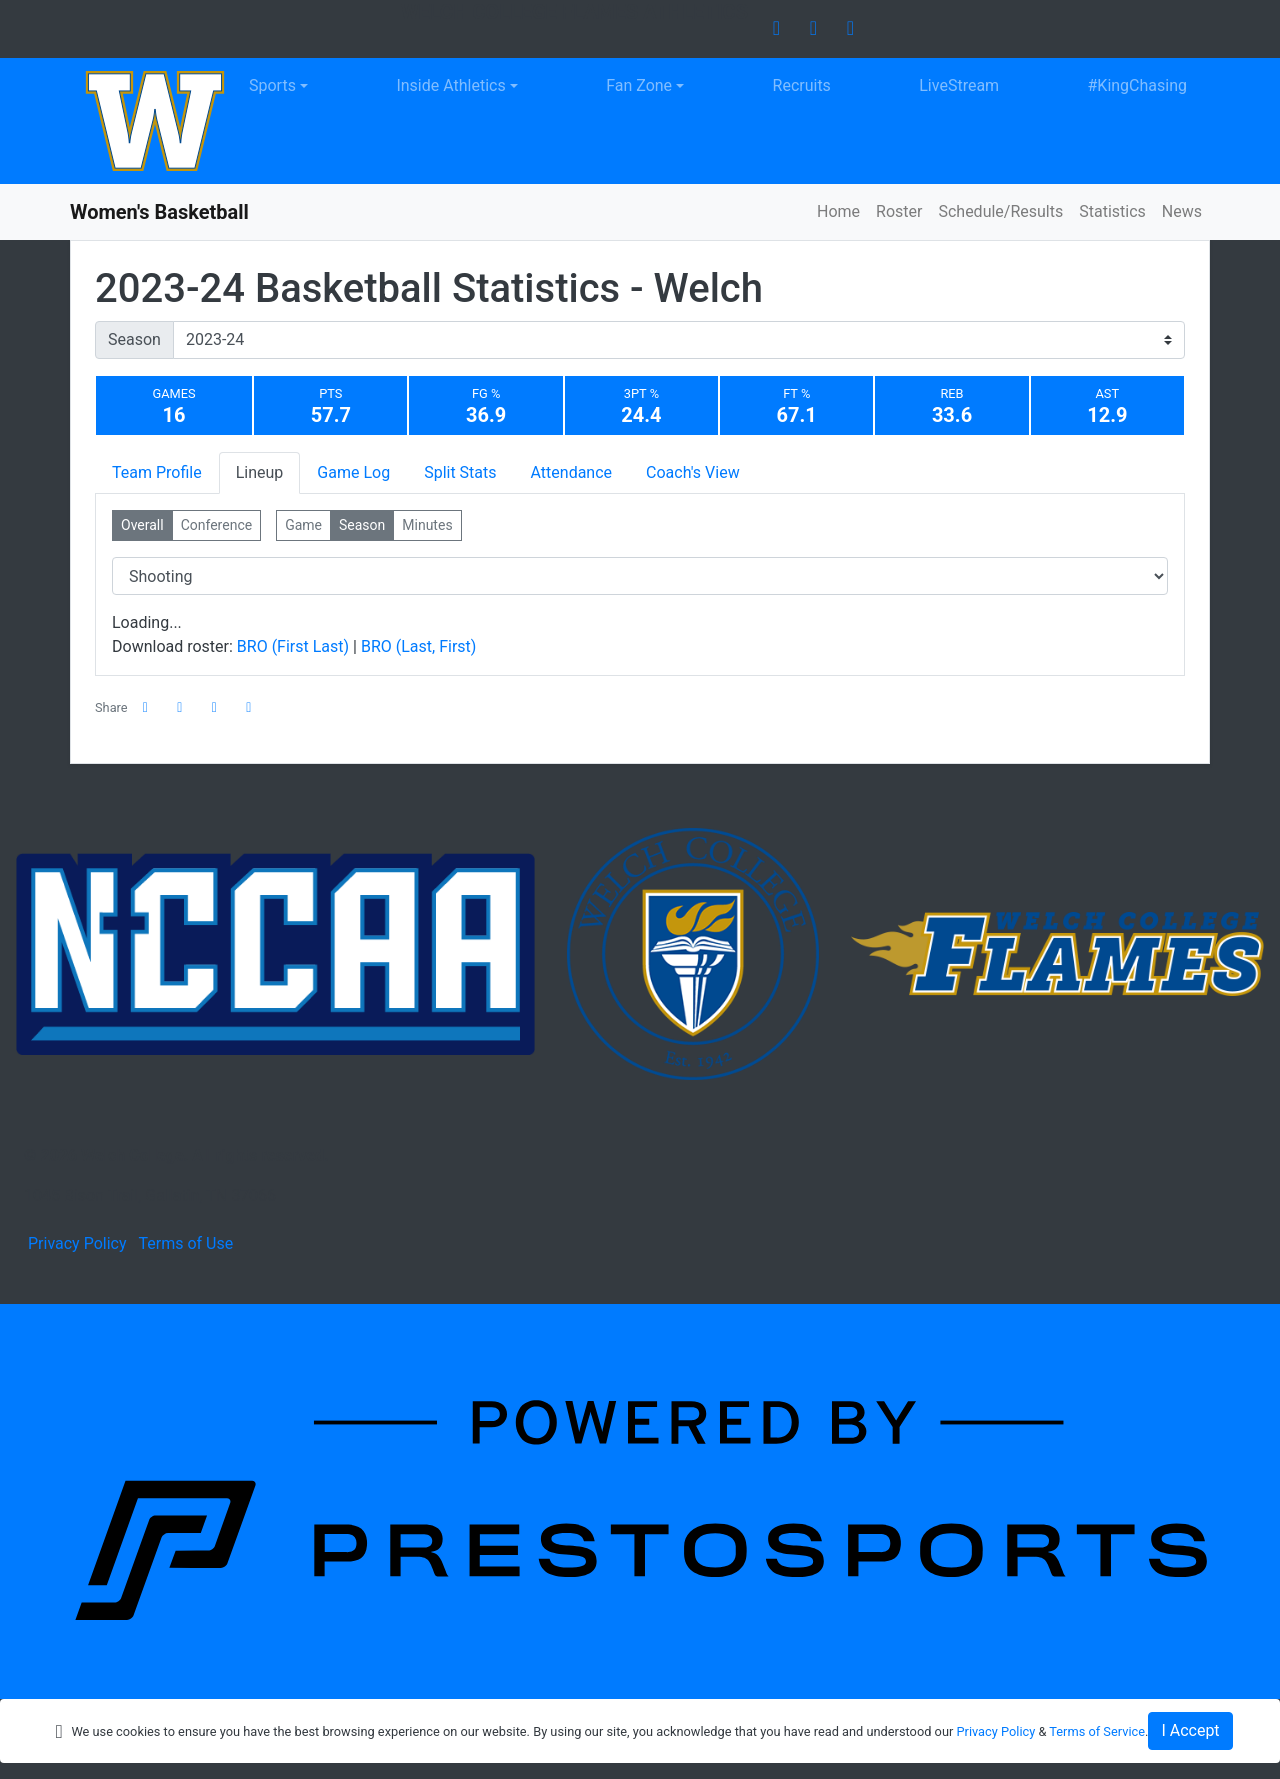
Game (303, 525)
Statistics (1112, 211)
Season (134, 339)
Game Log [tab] (353, 472)
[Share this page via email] (215, 707)
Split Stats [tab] (460, 472)
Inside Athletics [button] (450, 85)
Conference (216, 525)
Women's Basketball (159, 212)
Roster (899, 211)
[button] (249, 707)
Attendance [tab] (572, 472)
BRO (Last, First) (418, 646)
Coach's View (693, 472)
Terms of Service (1097, 1731)
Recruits (802, 85)
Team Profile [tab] (157, 472)
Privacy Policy (77, 1243)
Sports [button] (272, 85)
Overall (142, 525)
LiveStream (959, 85)
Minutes (427, 525)
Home (838, 211)
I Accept (1190, 1730)
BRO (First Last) (295, 646)
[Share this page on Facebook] (146, 707)
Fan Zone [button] (639, 85)
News (1182, 211)
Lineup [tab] (260, 472)
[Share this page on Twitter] (180, 707)
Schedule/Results (1000, 211)
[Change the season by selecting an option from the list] (679, 340)
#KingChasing (1138, 85)
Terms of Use (185, 1243)
